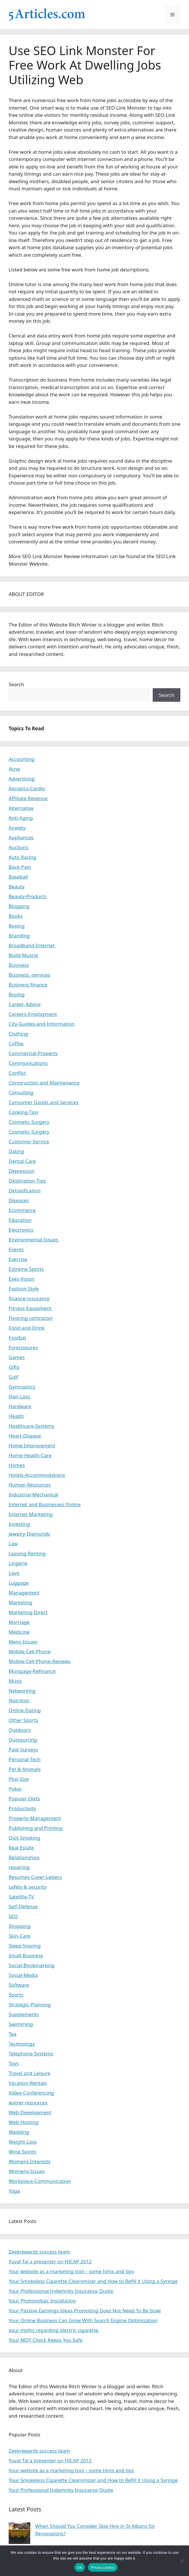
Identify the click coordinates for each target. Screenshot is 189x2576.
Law (13, 1543)
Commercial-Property (33, 1053)
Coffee (16, 1043)
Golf (13, 1377)
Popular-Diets (24, 1798)
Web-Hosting (24, 2122)
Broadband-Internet (32, 945)
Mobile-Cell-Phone (30, 1651)
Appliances (21, 837)
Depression (22, 1171)
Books (16, 916)
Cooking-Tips (23, 1112)
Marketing (20, 1602)
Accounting (22, 759)
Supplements (24, 2014)
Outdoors (20, 1730)
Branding (19, 935)
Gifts (14, 1367)
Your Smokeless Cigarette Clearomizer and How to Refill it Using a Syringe (93, 2281)
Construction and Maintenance (44, 1082)
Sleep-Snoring (25, 1945)
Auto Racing (22, 857)
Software (19, 1985)
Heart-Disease (25, 1435)
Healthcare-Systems (31, 1426)
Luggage (19, 1582)
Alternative (21, 808)
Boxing (16, 925)
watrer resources (28, 2102)
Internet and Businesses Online (45, 1504)
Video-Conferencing (31, 2092)
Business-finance (28, 984)
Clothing (18, 1033)
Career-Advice (25, 1004)
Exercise (18, 1259)
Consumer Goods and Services (44, 1102)
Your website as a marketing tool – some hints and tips (71, 2271)
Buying (17, 994)
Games (17, 1357)
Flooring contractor (31, 1318)
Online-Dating (25, 1710)
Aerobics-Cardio (27, 788)
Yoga (14, 2190)
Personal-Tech (25, 1759)
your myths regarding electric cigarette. (54, 2330)
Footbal (17, 1337)
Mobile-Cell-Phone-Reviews (40, 1661)
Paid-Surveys (23, 1749)
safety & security (28, 1886)
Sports (16, 1994)
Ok (79, 2567)
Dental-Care (22, 1161)
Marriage (19, 1622)
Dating (16, 1151)
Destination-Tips (27, 1180)
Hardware (20, 1406)
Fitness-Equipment (30, 1308)
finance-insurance (29, 1298)
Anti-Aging (21, 818)
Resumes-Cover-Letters (35, 1877)
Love (14, 1573)
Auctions (19, 847)
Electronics (21, 1229)
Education (20, 1220)
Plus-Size (19, 1779)
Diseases (19, 1200)
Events (16, 1249)
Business (19, 965)
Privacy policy (103, 2567)
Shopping (20, 1926)
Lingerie (18, 1563)
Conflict (17, 1073)
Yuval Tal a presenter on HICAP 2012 (50, 2261)
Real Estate (21, 1847)
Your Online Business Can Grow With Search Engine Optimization (83, 2320)
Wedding (19, 2132)
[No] (182, 2561)
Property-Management (35, 1818)
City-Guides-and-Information (41, 1023)
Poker (15, 1788)
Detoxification (25, 1190)
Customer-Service (29, 1141)
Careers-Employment (33, 1014)
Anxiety (17, 827)
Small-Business (26, 1955)
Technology (22, 2043)
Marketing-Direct (28, 1612)
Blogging (19, 906)
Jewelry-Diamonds (29, 1533)
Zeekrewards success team (39, 2251)
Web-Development (30, 2112)
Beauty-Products (28, 896)
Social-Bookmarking (31, 1965)
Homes (17, 1465)
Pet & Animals (25, 1769)
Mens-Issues (23, 1641)
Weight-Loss (23, 2141)
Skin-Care (19, 1936)
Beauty (17, 886)
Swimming (21, 2024)
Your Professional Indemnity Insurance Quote (61, 2291)
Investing (19, 1524)
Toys (14, 2063)
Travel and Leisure (29, 2073)
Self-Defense (23, 1906)
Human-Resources (30, 1484)
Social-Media (23, 1975)
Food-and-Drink (27, 1327)
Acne (14, 769)
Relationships (24, 1857)
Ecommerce (22, 1210)
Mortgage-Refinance (32, 1671)
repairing (19, 1867)
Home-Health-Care (30, 1455)
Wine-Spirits (22, 2151)
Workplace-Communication (40, 2181)
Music (15, 1681)
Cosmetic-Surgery (29, 1122)
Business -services (29, 974)
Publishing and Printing (36, 1828)
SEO (13, 1916)
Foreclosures (23, 1347)
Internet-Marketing (31, 1514)
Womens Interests (29, 2161)
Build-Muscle (23, 955)
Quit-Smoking (24, 1837)
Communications (28, 1063)
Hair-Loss (19, 1396)
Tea (12, 2034)
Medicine (19, 1631)
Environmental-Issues (33, 1239)
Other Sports (23, 1720)
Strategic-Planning (30, 2004)
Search (16, 684)
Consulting (21, 1092)
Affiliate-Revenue (28, 798)
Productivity (22, 1808)
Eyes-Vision (21, 1278)
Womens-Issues (27, 2171)
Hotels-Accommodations (37, 1475)
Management (24, 1592)
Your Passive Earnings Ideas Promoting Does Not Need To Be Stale (85, 2310)
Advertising (22, 778)
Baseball (18, 876)
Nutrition (19, 1700)
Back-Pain (20, 867)
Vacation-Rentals (28, 2083)
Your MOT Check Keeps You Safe (46, 2340)
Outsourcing (23, 1739)
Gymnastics (22, 1386)
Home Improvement (32, 1445)
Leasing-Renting (27, 1553)
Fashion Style (24, 1288)
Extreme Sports (26, 1269)
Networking (22, 1690)
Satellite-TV (21, 1896)
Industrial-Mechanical (33, 1494)
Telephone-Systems (31, 2053)
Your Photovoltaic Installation (42, 2300)
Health (16, 1416)
